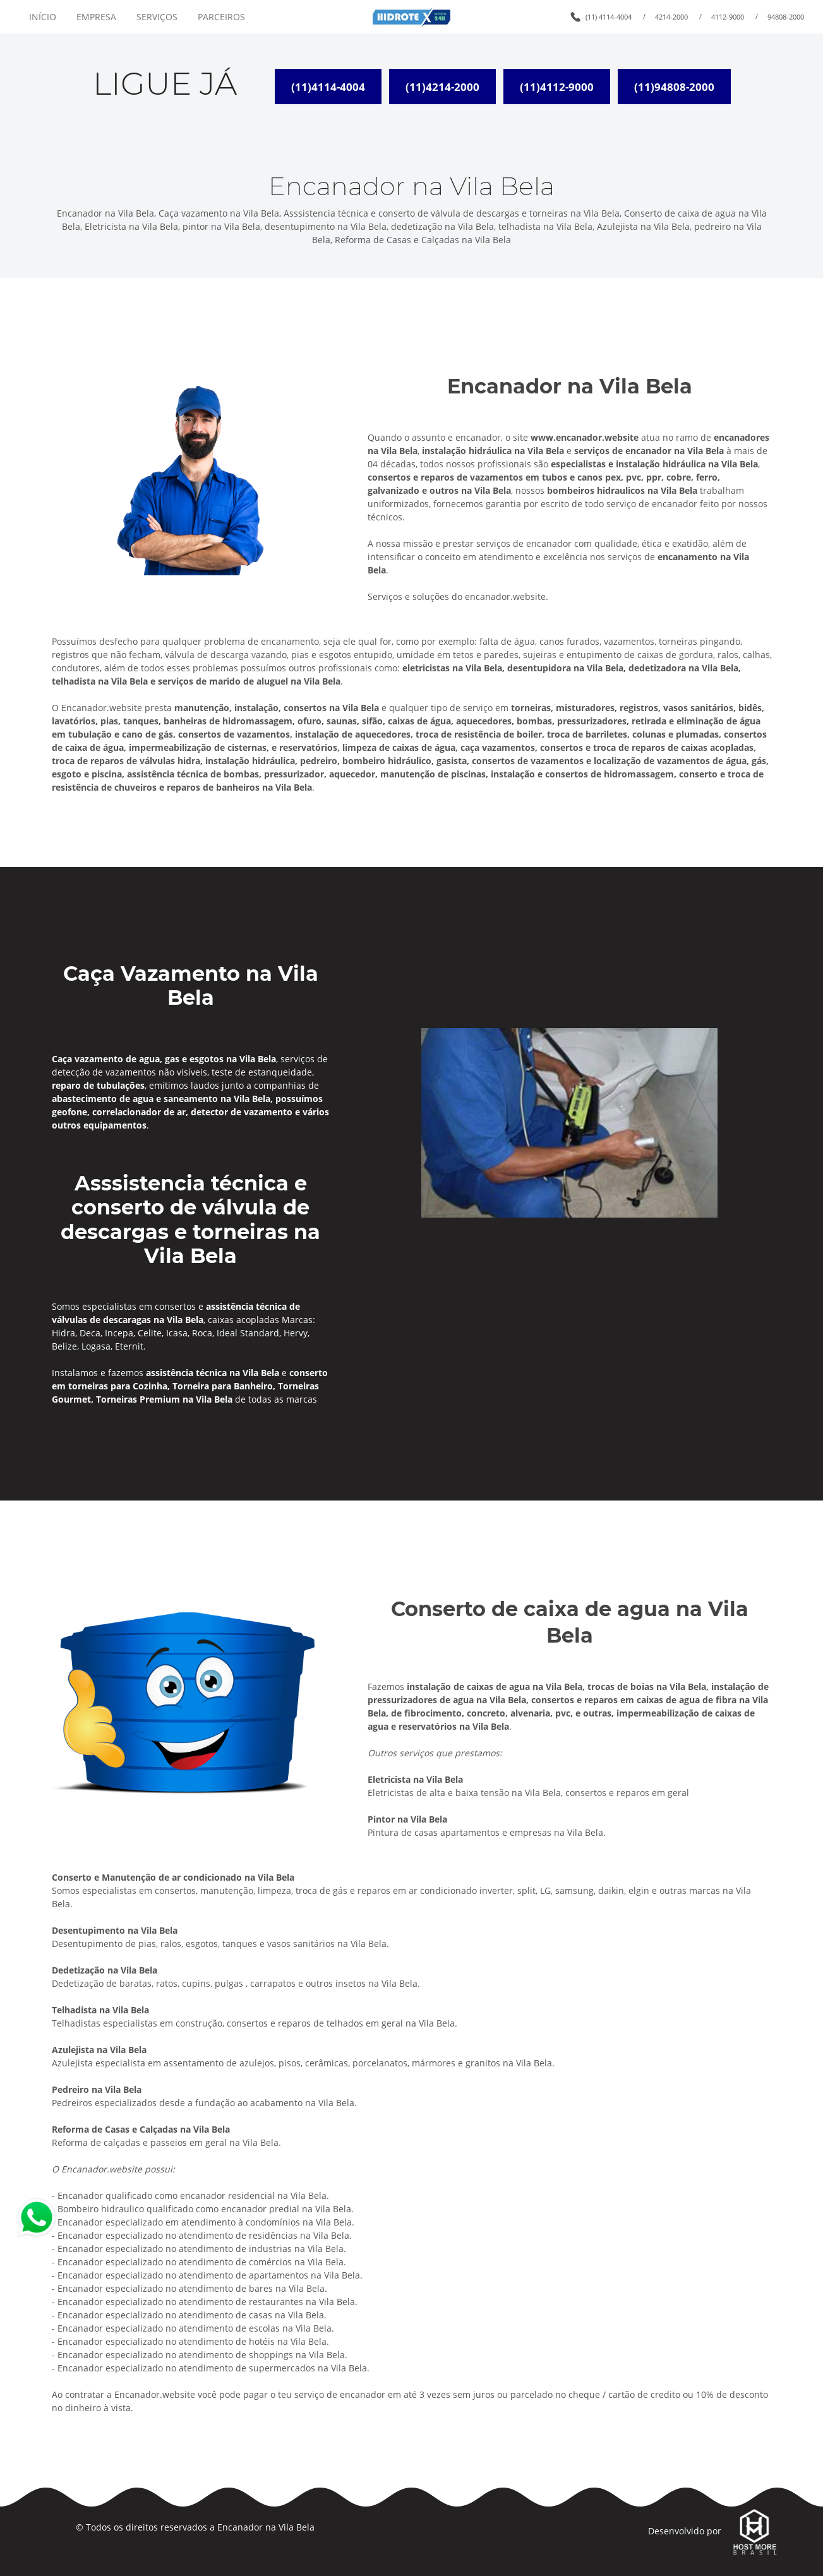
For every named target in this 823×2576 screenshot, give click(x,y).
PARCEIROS (221, 17)
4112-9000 (727, 16)
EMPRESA (96, 17)
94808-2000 (785, 16)
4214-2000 (671, 16)
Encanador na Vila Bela (266, 2527)
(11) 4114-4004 (609, 16)
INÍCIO (42, 17)
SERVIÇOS (156, 17)
